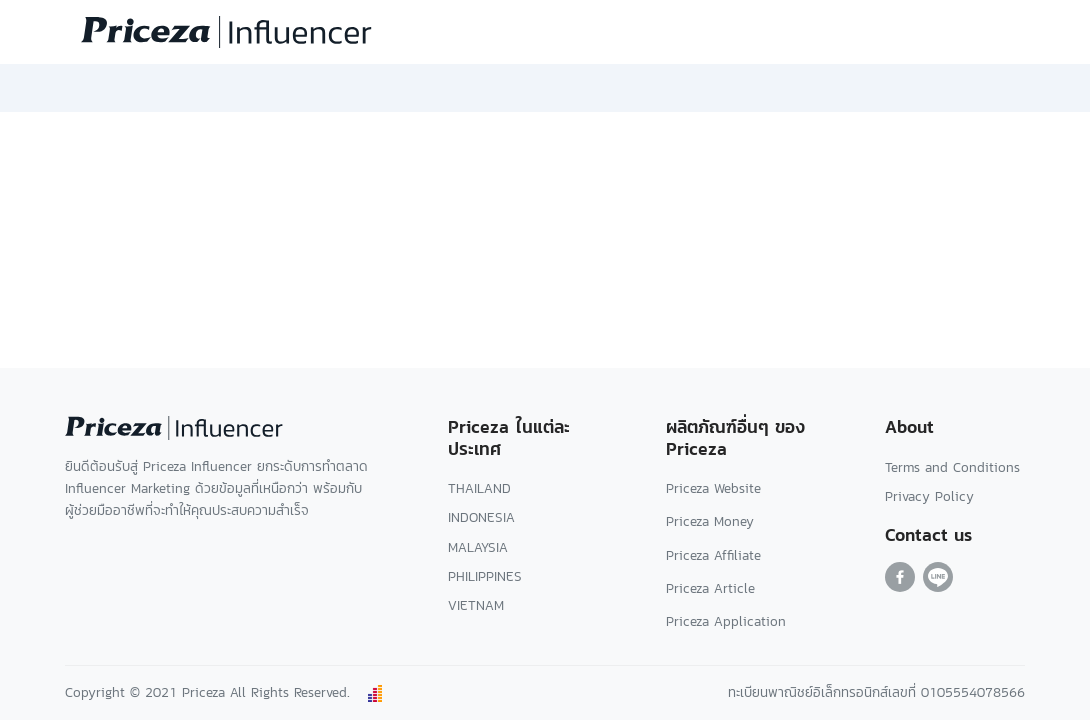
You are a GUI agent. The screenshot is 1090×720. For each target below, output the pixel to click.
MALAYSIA (478, 547)
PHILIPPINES (485, 576)
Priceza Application (726, 621)
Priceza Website (713, 488)
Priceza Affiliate (713, 555)
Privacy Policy (929, 496)
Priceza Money (710, 521)
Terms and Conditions (952, 467)
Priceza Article (710, 588)
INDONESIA (481, 517)
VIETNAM (476, 605)
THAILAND (479, 488)
